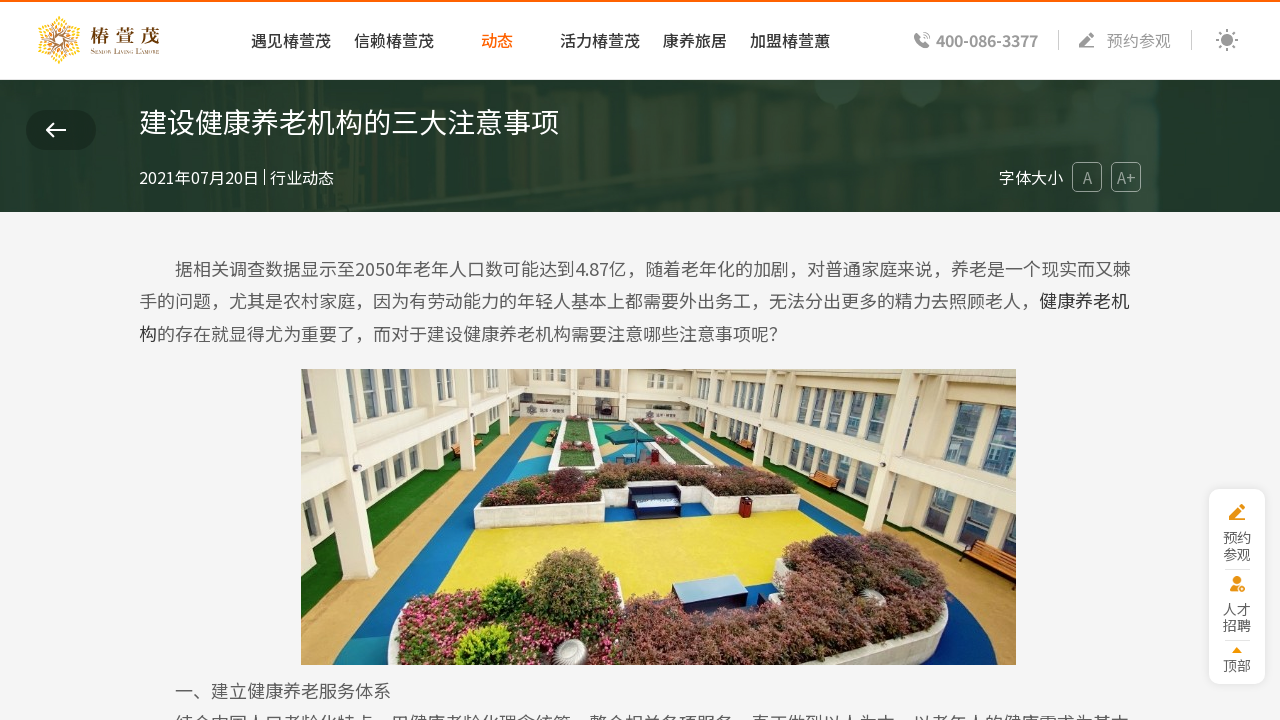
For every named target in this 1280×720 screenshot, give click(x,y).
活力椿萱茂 (600, 40)
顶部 (1237, 664)
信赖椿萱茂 (394, 40)
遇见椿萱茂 (291, 40)
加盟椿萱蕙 (790, 40)
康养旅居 (695, 40)
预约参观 (1139, 40)
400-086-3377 (987, 40)
